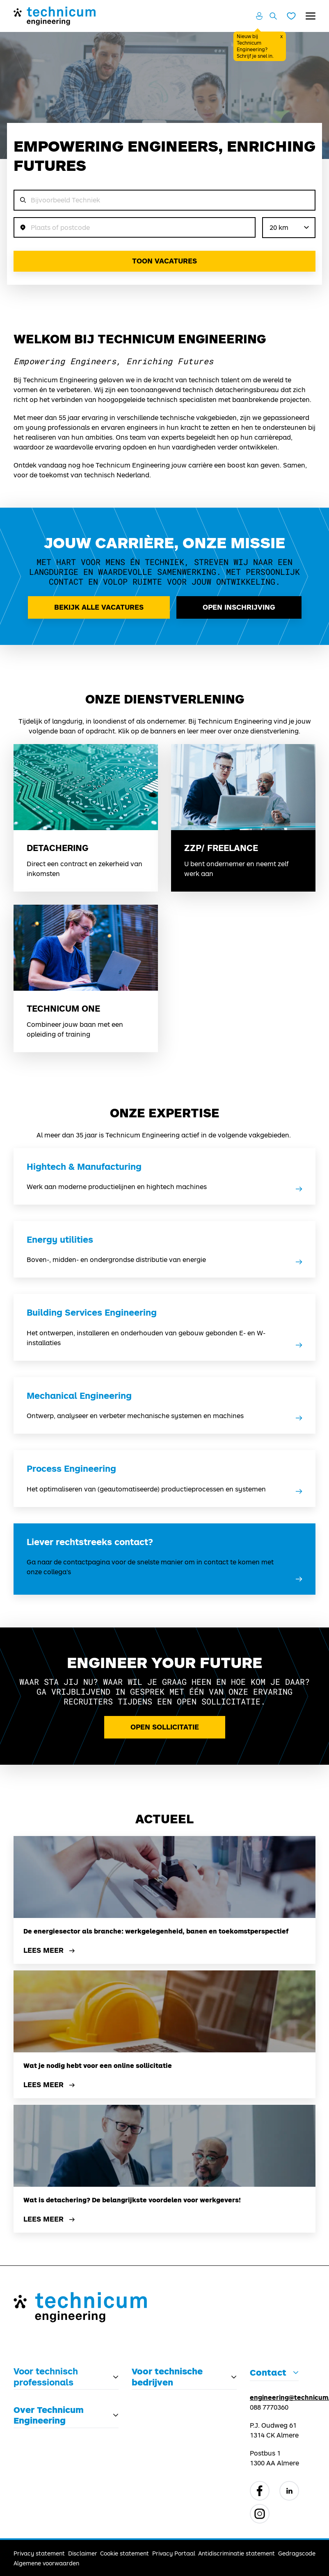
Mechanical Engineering (79, 1395)
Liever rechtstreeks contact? (90, 1542)
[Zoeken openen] (273, 16)
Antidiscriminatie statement (236, 2553)
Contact (268, 2372)
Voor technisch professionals (46, 2376)
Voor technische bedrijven (167, 2376)
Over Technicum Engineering (49, 2415)
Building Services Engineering (92, 1312)
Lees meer (50, 1951)
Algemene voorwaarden (46, 2563)
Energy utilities (60, 1239)
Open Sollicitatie (164, 1727)
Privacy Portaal (173, 2553)
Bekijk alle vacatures (99, 607)
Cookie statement (124, 2553)
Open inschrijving (239, 607)
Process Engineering (71, 1468)
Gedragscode (296, 2553)
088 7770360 (269, 2407)
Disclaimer (82, 2553)
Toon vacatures (164, 260)
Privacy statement (39, 2553)
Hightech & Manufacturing (84, 1166)
